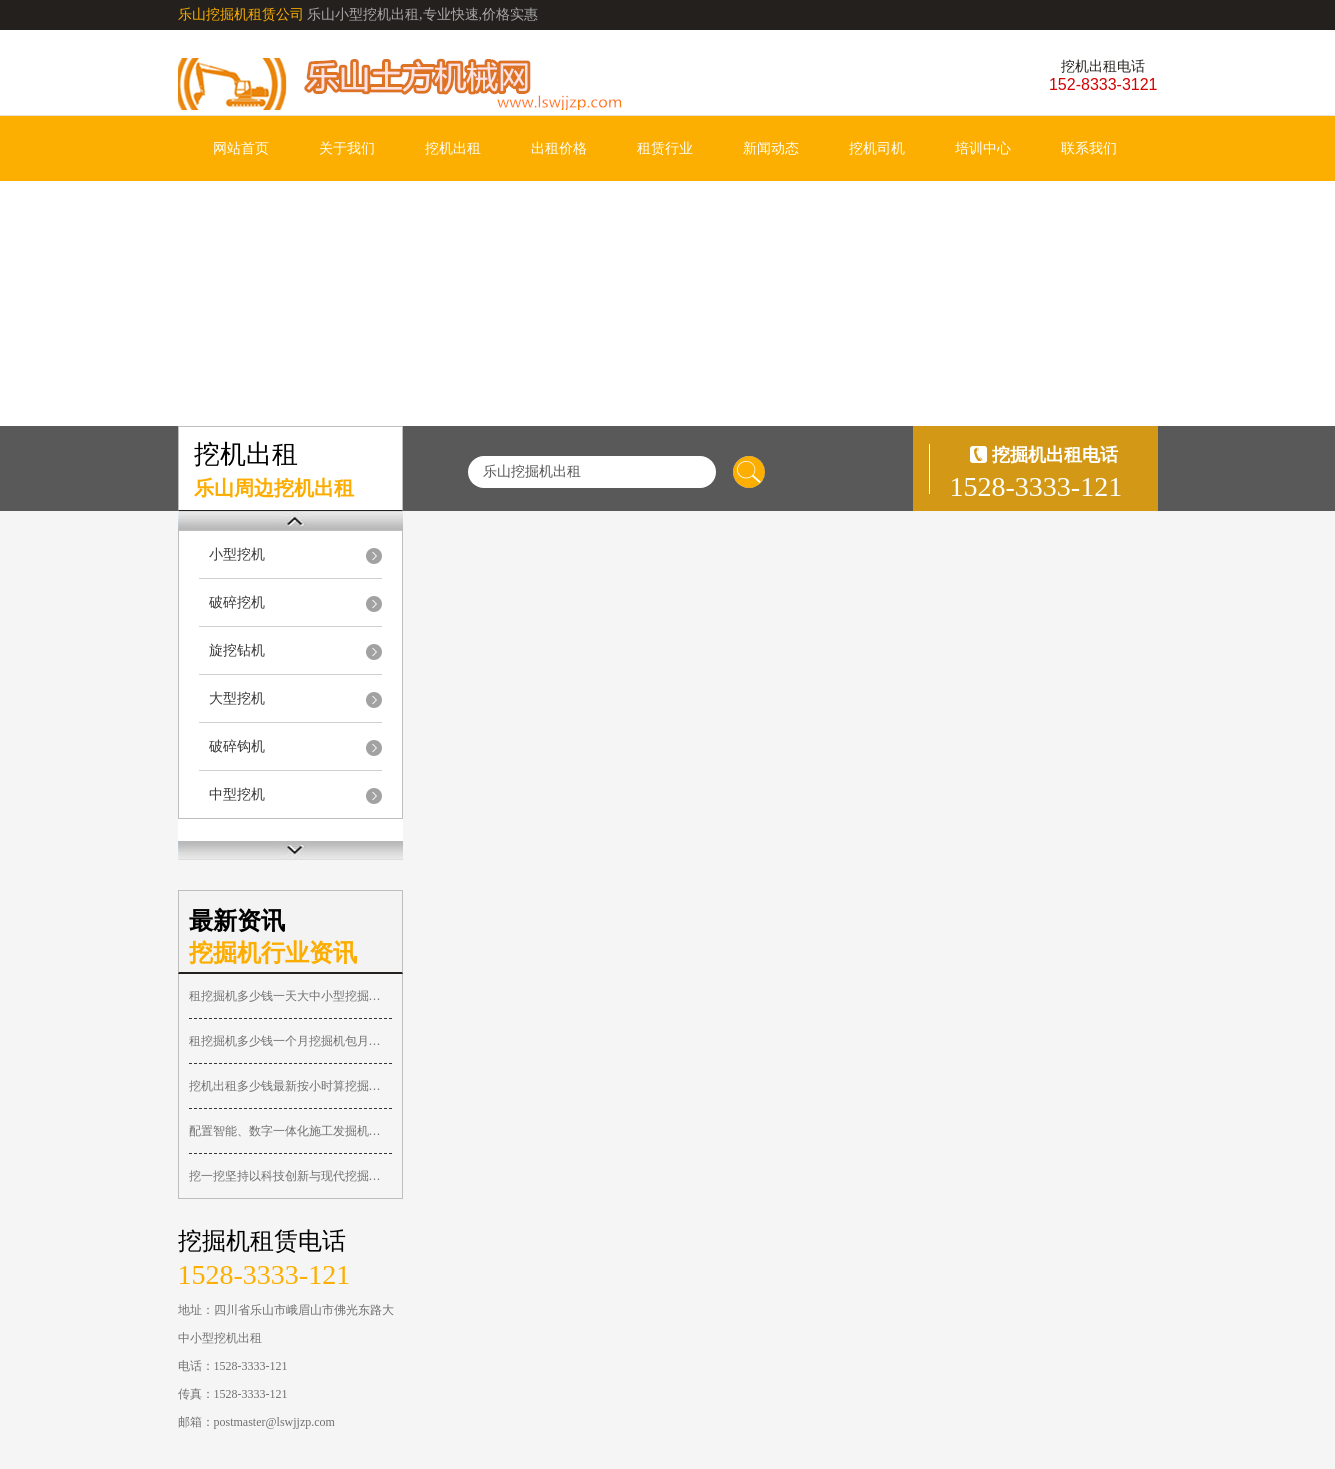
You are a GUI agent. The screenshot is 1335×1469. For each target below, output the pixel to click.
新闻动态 (771, 148)
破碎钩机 (237, 746)
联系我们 (1089, 148)
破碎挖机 (237, 602)
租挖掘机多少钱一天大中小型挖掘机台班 (290, 996)
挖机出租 (453, 148)
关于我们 (347, 148)
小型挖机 (237, 554)
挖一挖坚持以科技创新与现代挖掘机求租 (290, 1176)
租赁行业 (665, 148)
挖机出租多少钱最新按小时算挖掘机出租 (290, 1086)
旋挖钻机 (237, 650)
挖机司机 (877, 148)
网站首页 (241, 148)
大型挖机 (237, 698)
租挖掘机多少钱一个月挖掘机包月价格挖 (290, 1041)
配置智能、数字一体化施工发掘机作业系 (290, 1131)
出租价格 (559, 148)
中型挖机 (237, 794)
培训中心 (983, 148)
